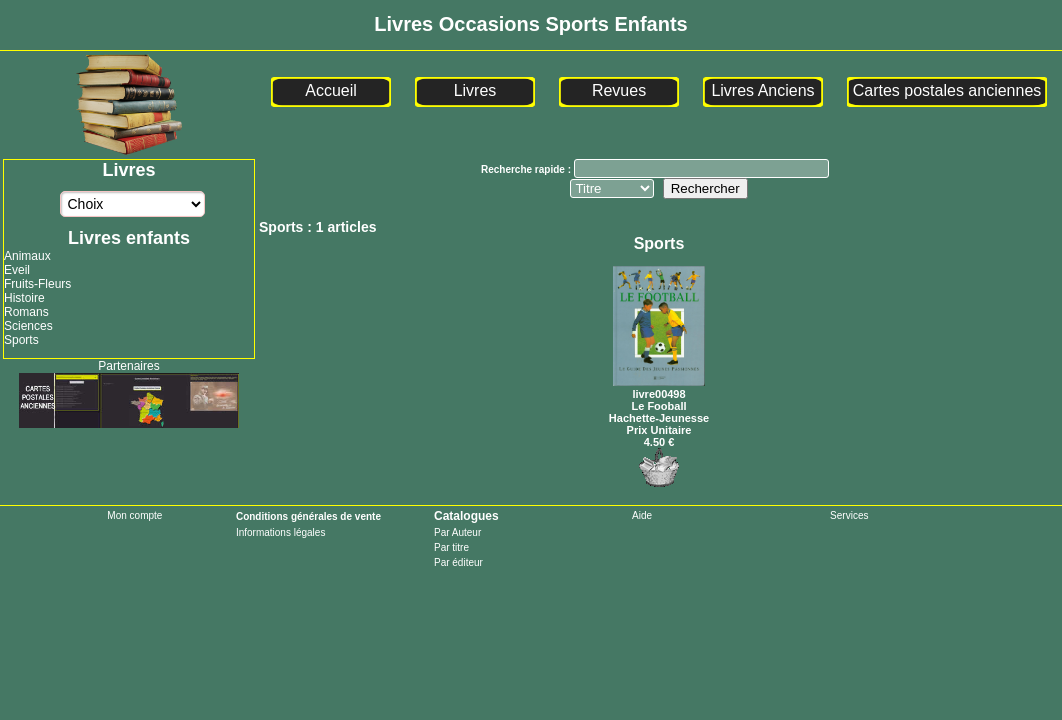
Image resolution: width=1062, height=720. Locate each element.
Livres (475, 90)
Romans (26, 312)
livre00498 (659, 388)
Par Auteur (457, 532)
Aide (642, 515)
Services (849, 515)
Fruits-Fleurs (37, 284)
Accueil (331, 90)
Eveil (17, 270)
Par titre (451, 547)
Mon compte (134, 515)
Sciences (28, 326)
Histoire (24, 298)
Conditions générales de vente (308, 516)
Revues (619, 90)
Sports (21, 340)
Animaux (27, 256)
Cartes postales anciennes (947, 90)
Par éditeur (458, 562)
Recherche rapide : (527, 169)
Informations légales (281, 532)
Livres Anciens (762, 90)
